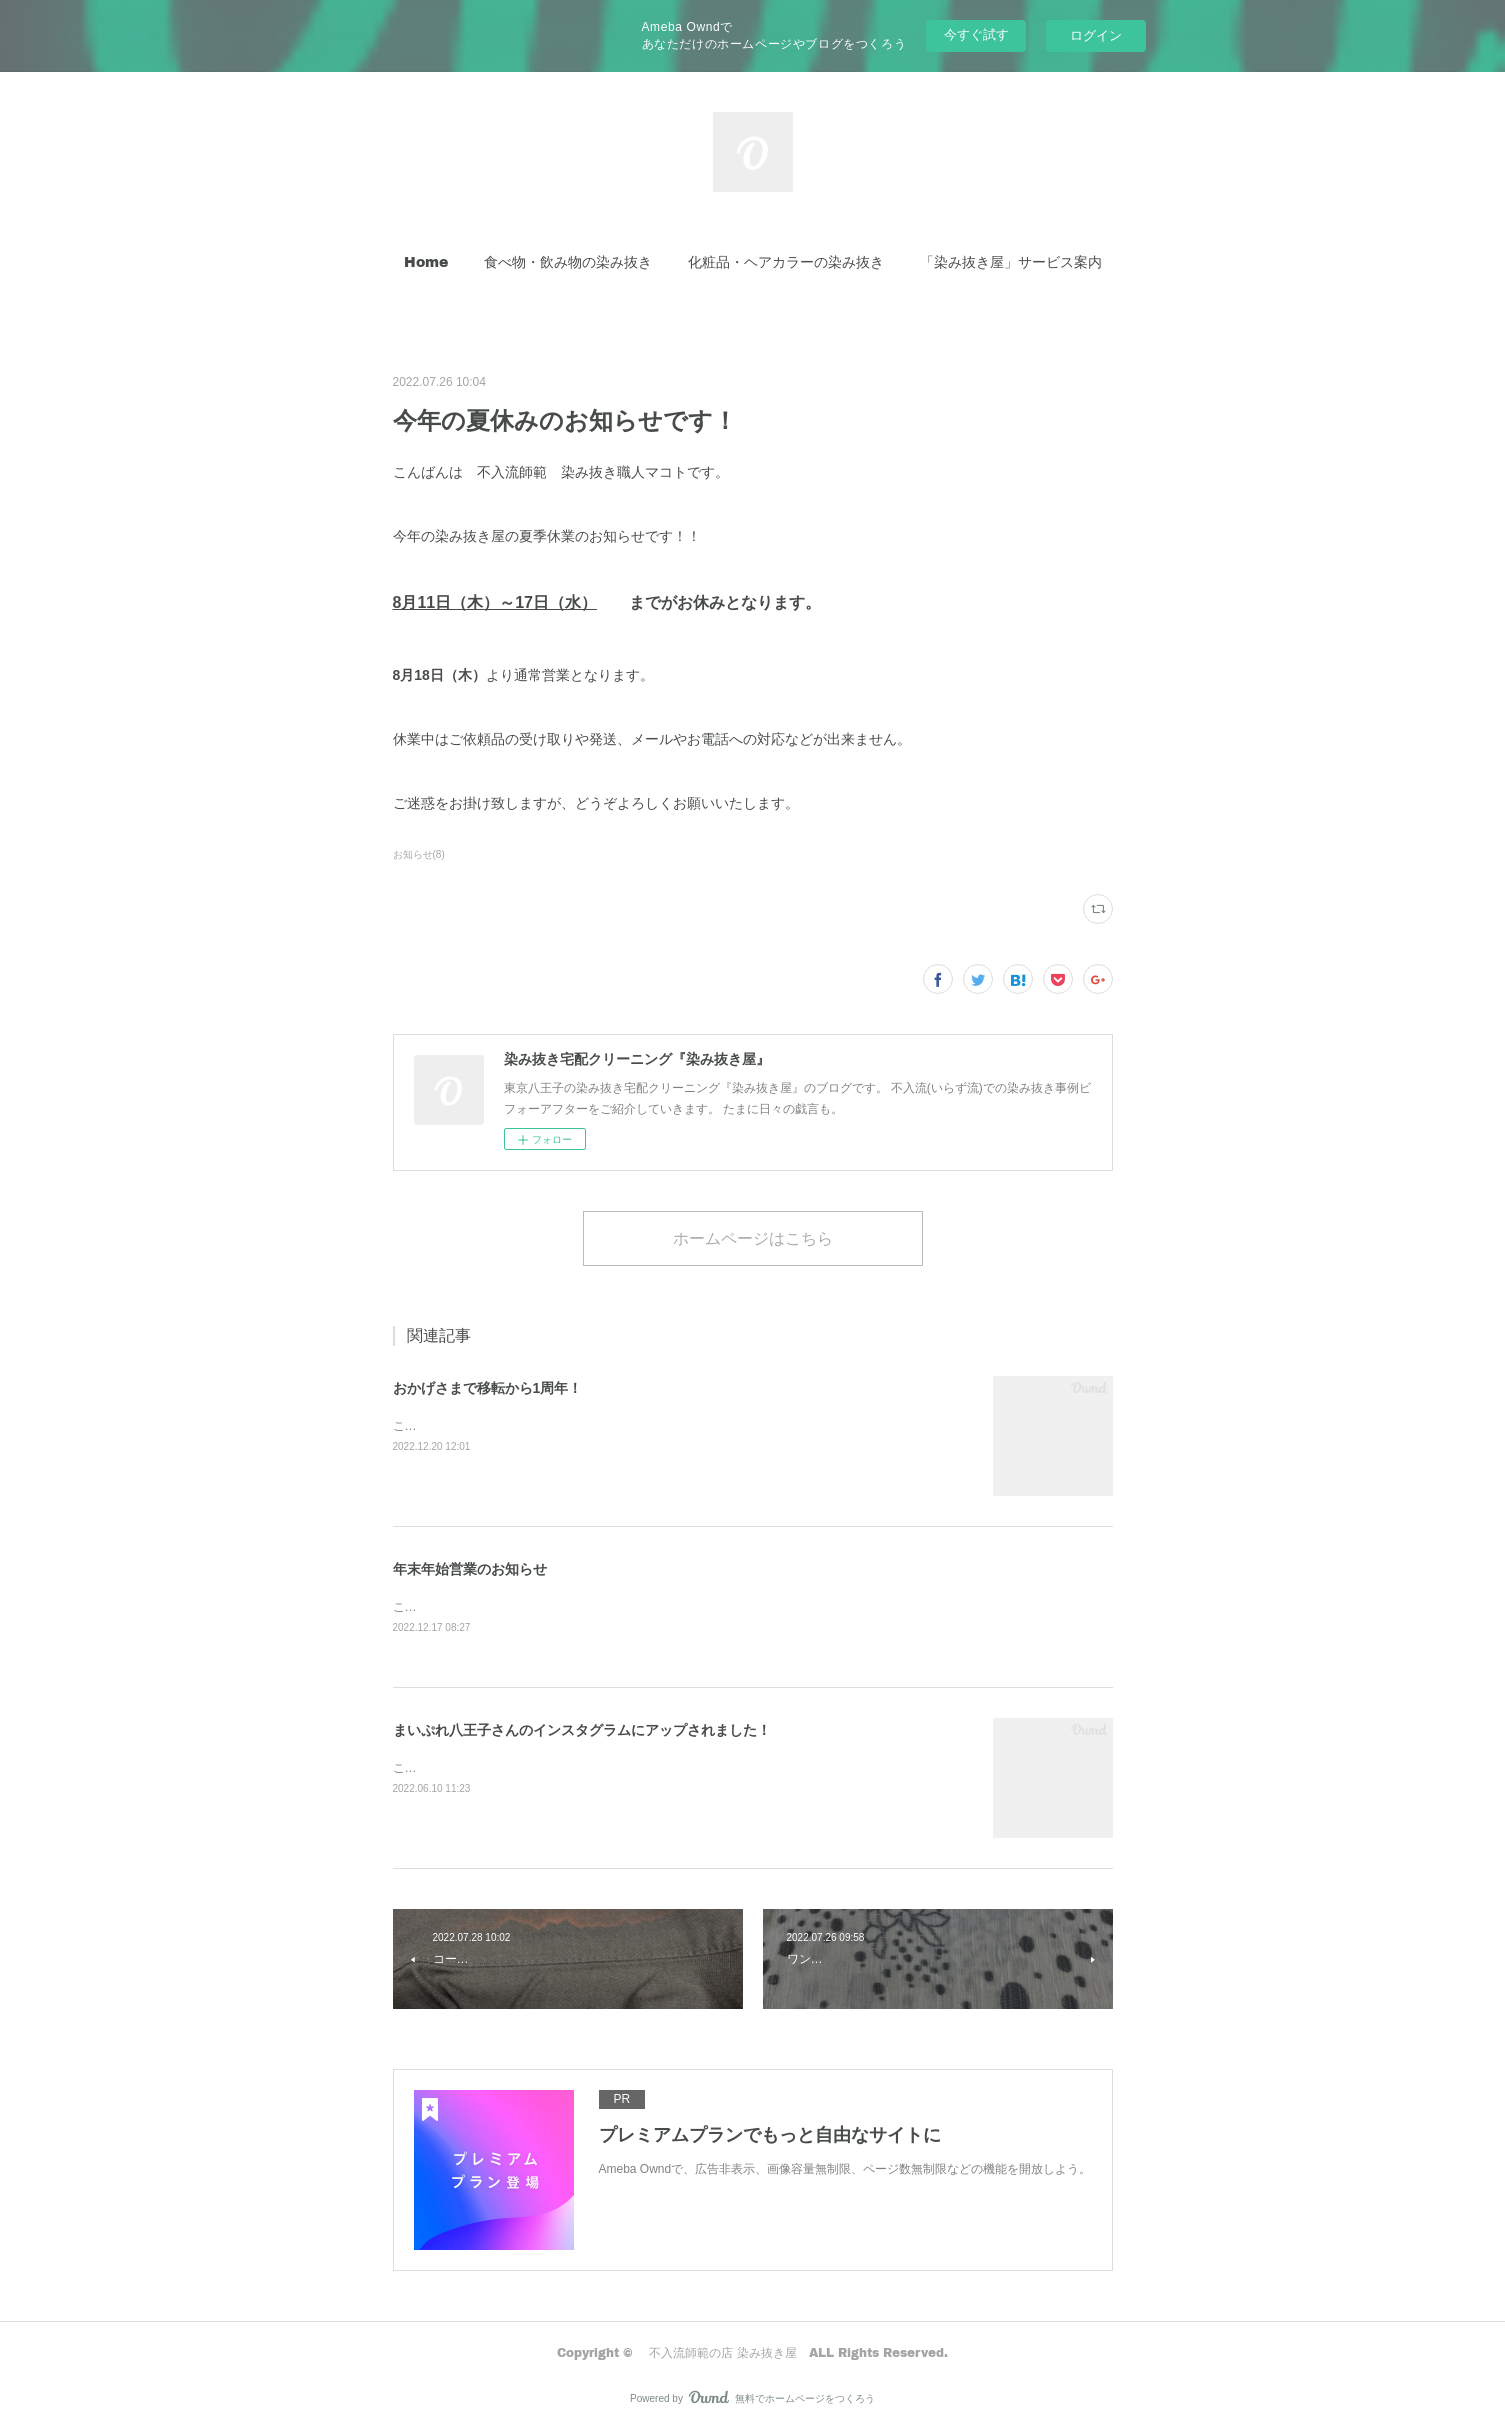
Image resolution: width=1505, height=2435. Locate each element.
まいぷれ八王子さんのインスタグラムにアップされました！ (582, 1731)
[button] (426, 262)
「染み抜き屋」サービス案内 (1011, 261)
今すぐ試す (976, 34)
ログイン (1096, 35)
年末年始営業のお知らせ (470, 1569)
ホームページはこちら (753, 1237)
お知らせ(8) (419, 854)
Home (426, 261)
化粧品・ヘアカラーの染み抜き (786, 261)
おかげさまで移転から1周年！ (488, 1388)
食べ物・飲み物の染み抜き (568, 261)
